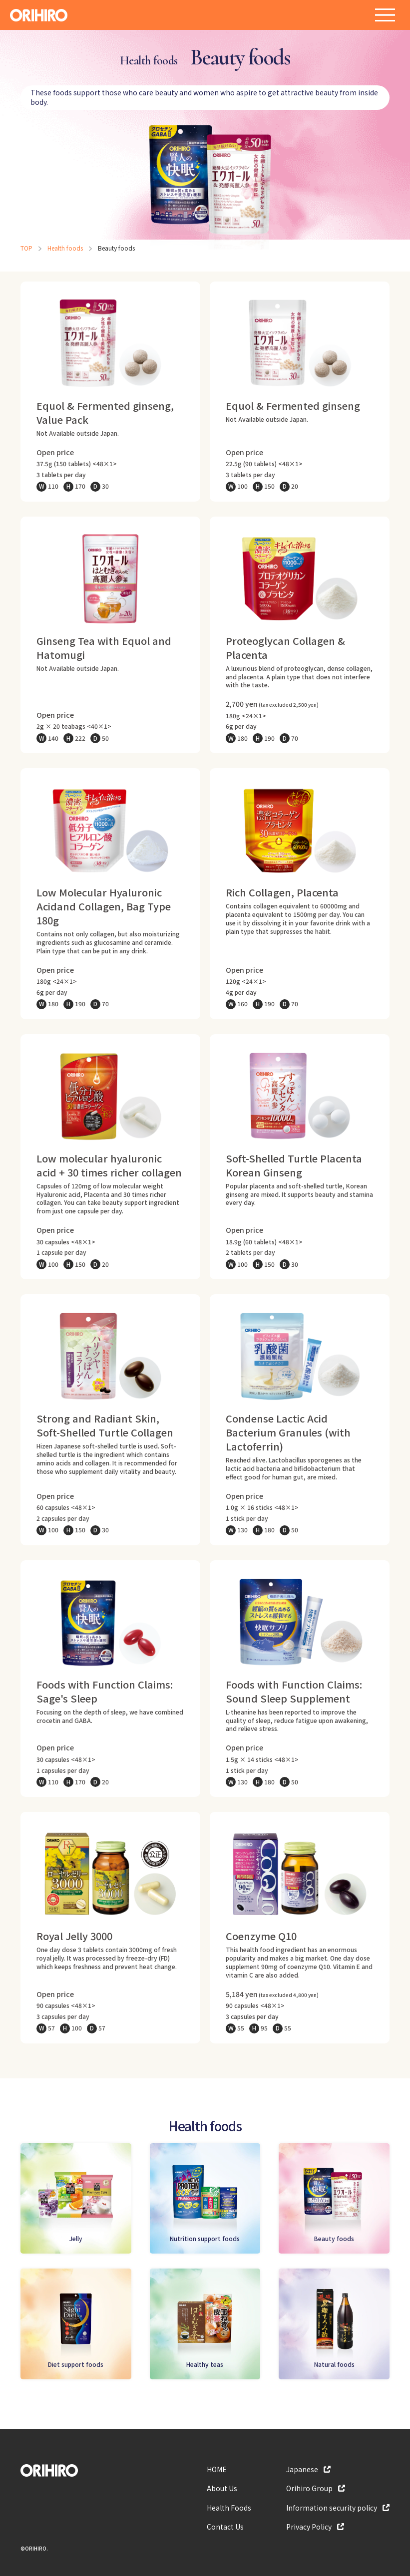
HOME (217, 2469)
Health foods (65, 248)
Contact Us (225, 2527)
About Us (222, 2488)
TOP (26, 248)
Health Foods (229, 2508)
